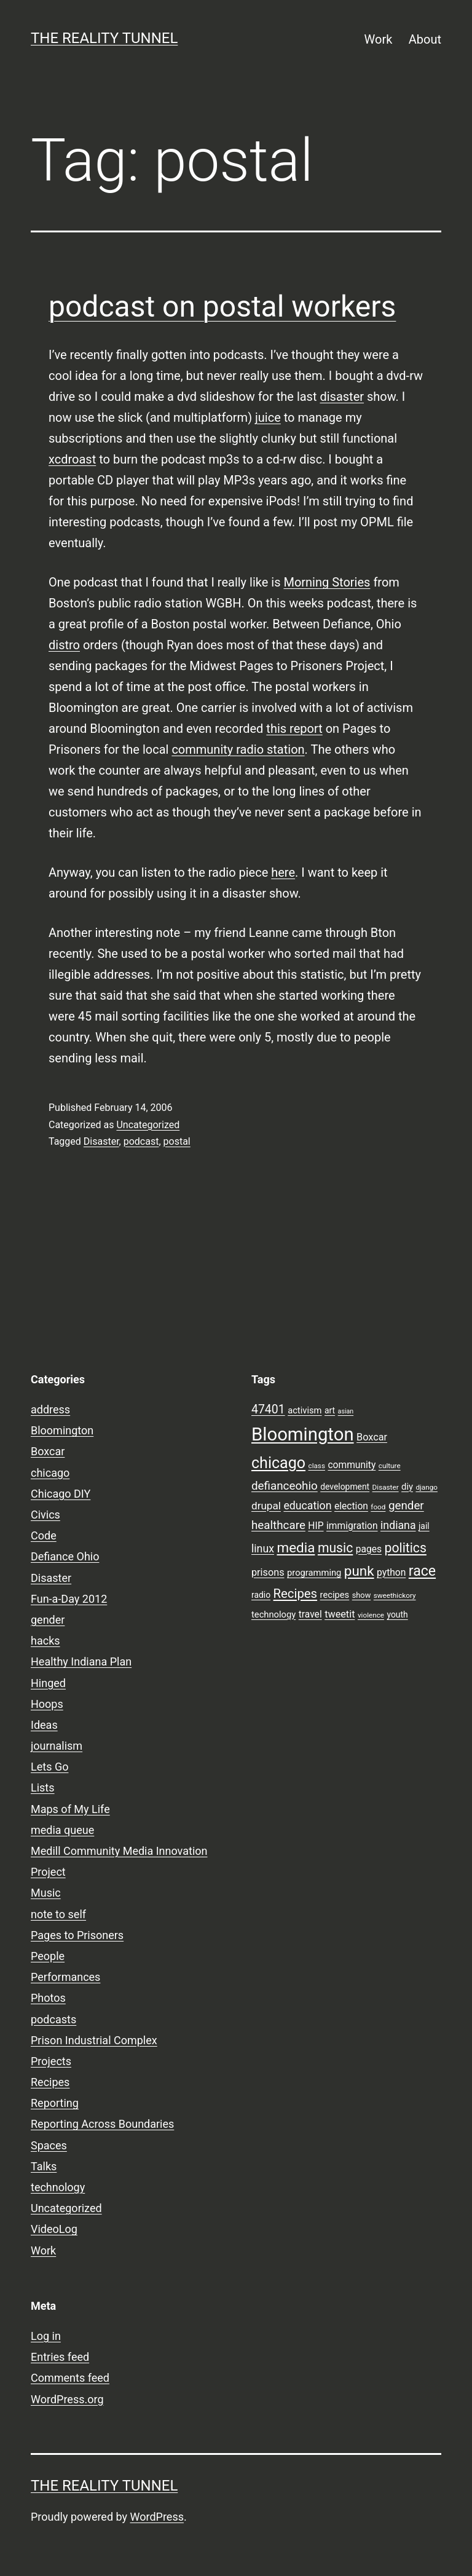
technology (58, 2187)
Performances (65, 1976)
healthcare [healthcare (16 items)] (278, 1525)
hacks (45, 1640)
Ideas (44, 1724)
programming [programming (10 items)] (314, 1572)
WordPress (157, 2516)
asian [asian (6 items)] (346, 1411)
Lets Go (49, 1766)
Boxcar (48, 1451)
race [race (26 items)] (422, 1571)
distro (64, 645)
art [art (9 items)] (329, 1410)
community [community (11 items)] (352, 1465)
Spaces (49, 2145)
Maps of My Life (70, 1809)
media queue (62, 1829)
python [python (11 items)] (391, 1572)
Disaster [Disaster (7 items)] (385, 1487)
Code (44, 1535)
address (50, 1409)
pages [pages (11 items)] (369, 1549)
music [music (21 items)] (335, 1547)
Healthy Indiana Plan (81, 1661)
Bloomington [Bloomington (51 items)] (302, 1434)
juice (268, 417)
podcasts (53, 2019)
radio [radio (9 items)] (260, 1595)
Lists (43, 1787)
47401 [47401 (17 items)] (268, 1409)
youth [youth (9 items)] (397, 1614)
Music (46, 1892)
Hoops (47, 1703)
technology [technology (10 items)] (273, 1614)
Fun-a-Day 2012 (69, 1598)
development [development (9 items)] (344, 1486)
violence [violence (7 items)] (371, 1615)
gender (48, 1619)
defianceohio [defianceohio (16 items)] (284, 1486)
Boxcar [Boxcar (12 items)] (371, 1437)
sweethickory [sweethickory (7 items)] (395, 1595)
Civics (45, 1514)
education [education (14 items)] (307, 1505)
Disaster (101, 1141)
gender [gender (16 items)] (406, 1505)
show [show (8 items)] (361, 1595)
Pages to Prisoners (77, 1935)
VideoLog (54, 2228)
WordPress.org (67, 2399)
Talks (44, 2166)
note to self (58, 1914)
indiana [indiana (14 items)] (398, 1525)
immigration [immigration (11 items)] (352, 1525)
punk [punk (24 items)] (359, 1571)
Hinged (48, 1683)
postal (177, 1141)
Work (378, 39)
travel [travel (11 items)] (310, 1614)
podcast (141, 1141)
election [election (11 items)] (351, 1506)
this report (294, 728)
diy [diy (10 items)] (407, 1486)
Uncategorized (147, 1125)
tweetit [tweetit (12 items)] (339, 1614)
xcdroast (72, 459)
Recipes (50, 2082)
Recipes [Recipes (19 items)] (295, 1593)
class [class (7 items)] (317, 1465)
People (48, 1956)
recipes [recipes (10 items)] (335, 1594)
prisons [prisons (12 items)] (268, 1572)
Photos (48, 1997)
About (425, 39)
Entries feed (60, 2356)
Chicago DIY (60, 1493)
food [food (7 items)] (378, 1507)
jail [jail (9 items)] (424, 1526)
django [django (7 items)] (426, 1487)
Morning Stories (326, 582)
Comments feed (70, 2377)
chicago (50, 1472)
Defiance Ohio (65, 1556)
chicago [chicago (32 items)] (278, 1463)
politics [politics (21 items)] (406, 1547)
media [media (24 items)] (296, 1547)
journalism (56, 1745)
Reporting (55, 2102)
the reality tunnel (104, 38)
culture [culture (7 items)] (390, 1465)
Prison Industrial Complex (94, 2040)
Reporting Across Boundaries (102, 2123)
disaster (342, 396)
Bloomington (62, 1430)
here (283, 872)
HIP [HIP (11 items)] (315, 1525)
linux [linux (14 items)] (262, 1549)
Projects (51, 2061)
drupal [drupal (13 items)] (266, 1505)
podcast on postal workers (222, 306)
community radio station (237, 749)
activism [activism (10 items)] (304, 1410)
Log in (46, 2335)
